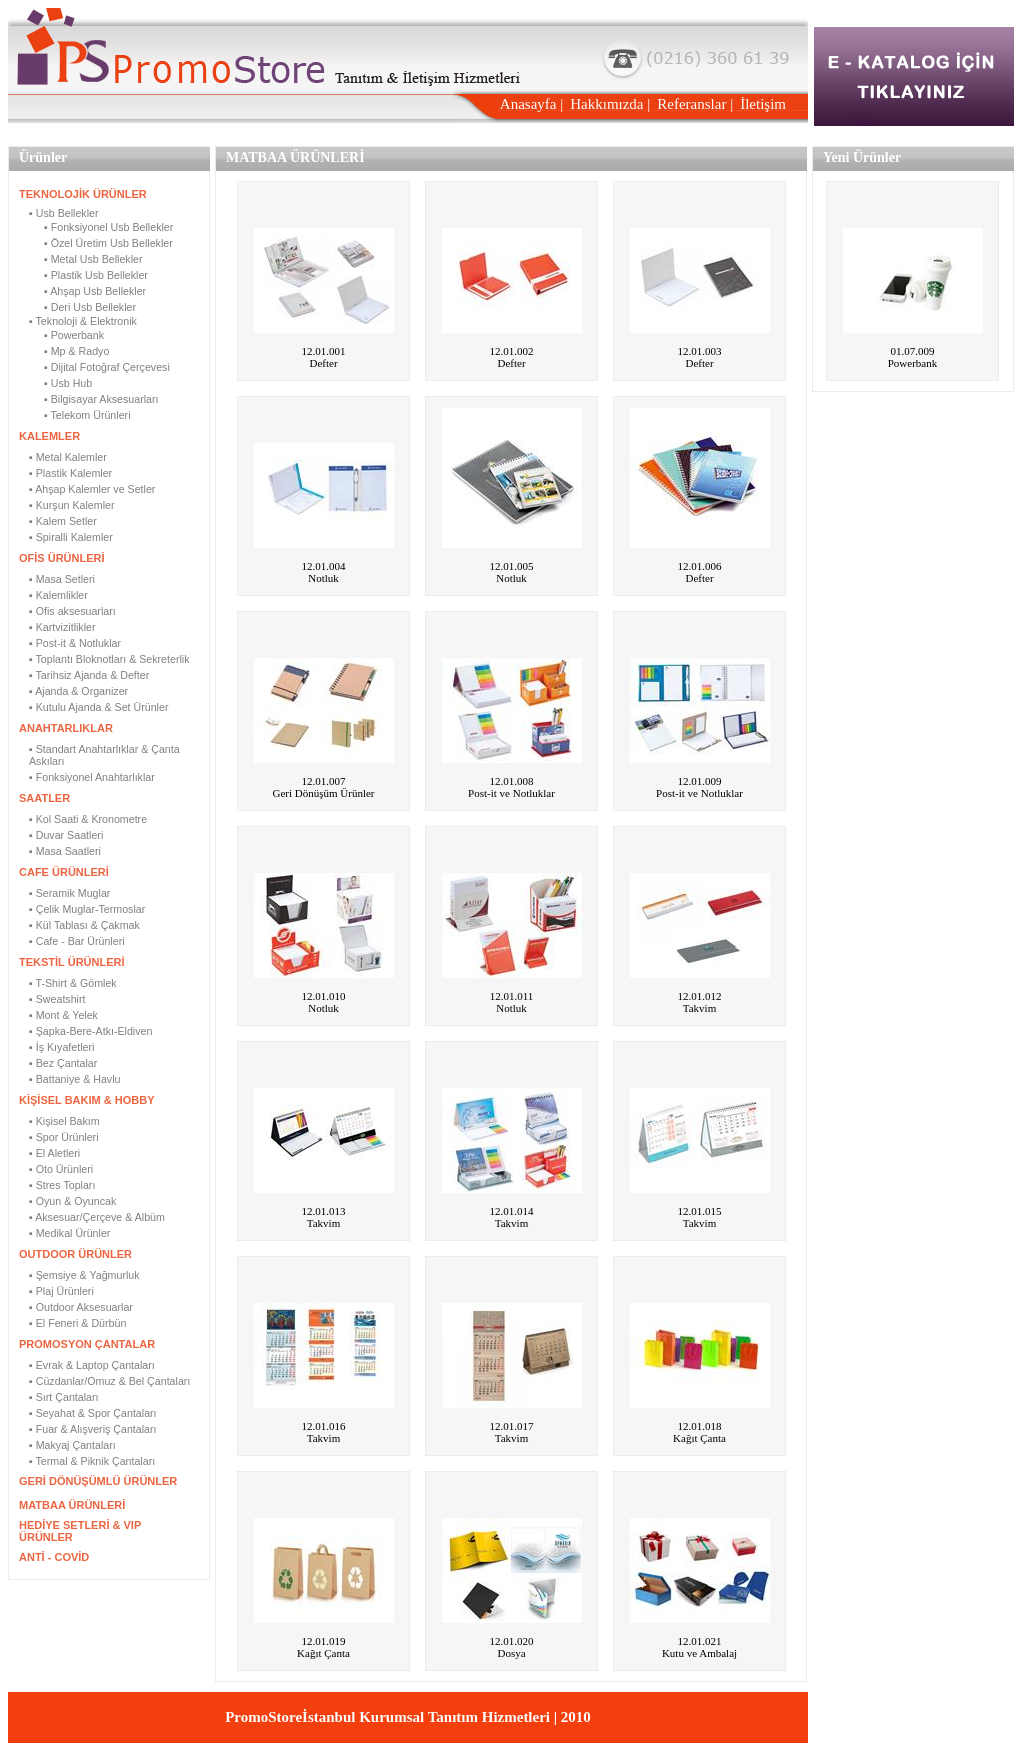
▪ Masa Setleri (62, 579)
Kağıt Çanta (699, 1438)
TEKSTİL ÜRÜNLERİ (72, 962)
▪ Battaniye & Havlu (74, 1079)
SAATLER (44, 798)
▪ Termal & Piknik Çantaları (92, 1461)
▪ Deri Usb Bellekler (90, 307)
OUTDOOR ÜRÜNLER (75, 1254)
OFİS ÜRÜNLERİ (62, 558)
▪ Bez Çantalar (63, 1063)
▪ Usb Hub (68, 383)
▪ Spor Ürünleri (64, 1137)
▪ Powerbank (74, 335)
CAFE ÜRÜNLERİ (64, 872)
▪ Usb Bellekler (64, 213)
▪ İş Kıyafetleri (61, 1047)
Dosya (511, 1653)
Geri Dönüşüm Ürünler (323, 793)
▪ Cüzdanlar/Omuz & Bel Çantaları (109, 1381)
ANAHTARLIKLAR (66, 728)
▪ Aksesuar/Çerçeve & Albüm (97, 1217)
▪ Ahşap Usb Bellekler (95, 291)
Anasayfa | (531, 104)
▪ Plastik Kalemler (70, 473)
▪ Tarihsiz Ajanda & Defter (89, 675)
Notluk (323, 578)
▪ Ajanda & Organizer (78, 691)
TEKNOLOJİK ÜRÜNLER (83, 194)
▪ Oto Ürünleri (61, 1169)
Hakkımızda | (610, 104)
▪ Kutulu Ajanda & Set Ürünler (98, 707)
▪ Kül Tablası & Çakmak (84, 925)
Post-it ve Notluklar (511, 793)
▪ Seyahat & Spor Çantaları (93, 1413)
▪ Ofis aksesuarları (72, 611)
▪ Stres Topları (62, 1185)
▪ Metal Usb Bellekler (93, 259)
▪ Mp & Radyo (76, 351)
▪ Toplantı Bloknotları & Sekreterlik (109, 659)
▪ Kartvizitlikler (62, 627)
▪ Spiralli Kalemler (71, 537)
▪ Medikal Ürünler (69, 1233)
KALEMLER (49, 436)
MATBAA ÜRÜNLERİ (72, 1505)
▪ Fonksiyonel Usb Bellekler (108, 227)
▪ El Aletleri (54, 1153)
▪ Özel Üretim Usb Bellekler (108, 243)
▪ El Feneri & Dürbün (77, 1323)
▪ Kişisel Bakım (64, 1121)
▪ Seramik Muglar (69, 893)
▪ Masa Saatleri (65, 851)
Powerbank (913, 363)
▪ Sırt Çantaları (64, 1397)
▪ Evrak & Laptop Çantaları (92, 1365)
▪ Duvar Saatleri (66, 835)
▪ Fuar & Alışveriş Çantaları (93, 1429)
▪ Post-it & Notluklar (75, 643)
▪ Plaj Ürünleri (61, 1291)
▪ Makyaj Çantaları (72, 1445)
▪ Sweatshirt (57, 999)
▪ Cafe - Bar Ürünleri (77, 941)
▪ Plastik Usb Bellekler (96, 275)
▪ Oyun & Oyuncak (72, 1201)
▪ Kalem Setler (63, 521)
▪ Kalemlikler (58, 595)
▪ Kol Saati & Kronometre (88, 819)
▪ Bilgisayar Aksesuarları (101, 399)
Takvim (699, 1008)
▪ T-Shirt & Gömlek (73, 983)
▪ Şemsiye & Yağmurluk (84, 1275)
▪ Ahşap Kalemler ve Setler (92, 489)
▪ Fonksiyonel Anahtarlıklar (92, 777)
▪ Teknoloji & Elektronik (83, 321)
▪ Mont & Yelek (63, 1015)
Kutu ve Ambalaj (699, 1653)
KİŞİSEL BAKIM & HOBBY (86, 1100)
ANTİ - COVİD (54, 1557)
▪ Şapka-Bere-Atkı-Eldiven (90, 1031)
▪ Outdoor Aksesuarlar (81, 1307)
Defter (323, 363)
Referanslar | (695, 104)
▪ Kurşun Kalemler (72, 505)
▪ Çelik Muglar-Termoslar (87, 909)
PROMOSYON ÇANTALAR (87, 1344)
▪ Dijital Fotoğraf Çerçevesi (107, 367)
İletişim (763, 104)
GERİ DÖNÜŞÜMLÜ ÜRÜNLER (98, 1481)
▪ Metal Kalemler (68, 457)
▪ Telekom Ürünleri (87, 415)
